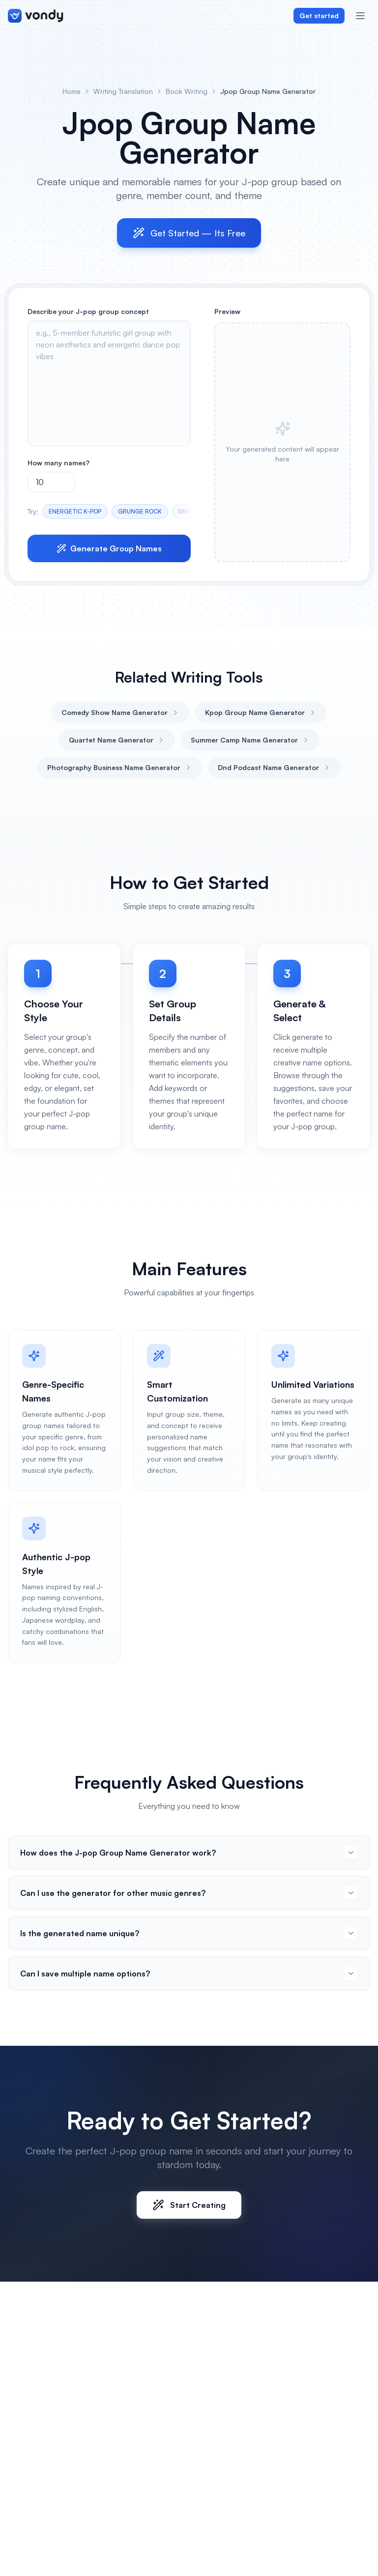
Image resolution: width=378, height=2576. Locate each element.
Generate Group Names (109, 548)
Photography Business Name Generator (119, 767)
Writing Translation (123, 91)
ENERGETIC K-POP (75, 511)
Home (71, 91)
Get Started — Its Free (189, 233)
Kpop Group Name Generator (261, 712)
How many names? (58, 462)
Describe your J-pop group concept (88, 311)
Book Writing (186, 91)
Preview (227, 311)
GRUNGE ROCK (140, 511)
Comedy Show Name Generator (120, 712)
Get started (319, 15)
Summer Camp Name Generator (250, 740)
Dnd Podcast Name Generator (274, 767)
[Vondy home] (35, 16)
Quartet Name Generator (117, 740)
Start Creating (189, 2205)
